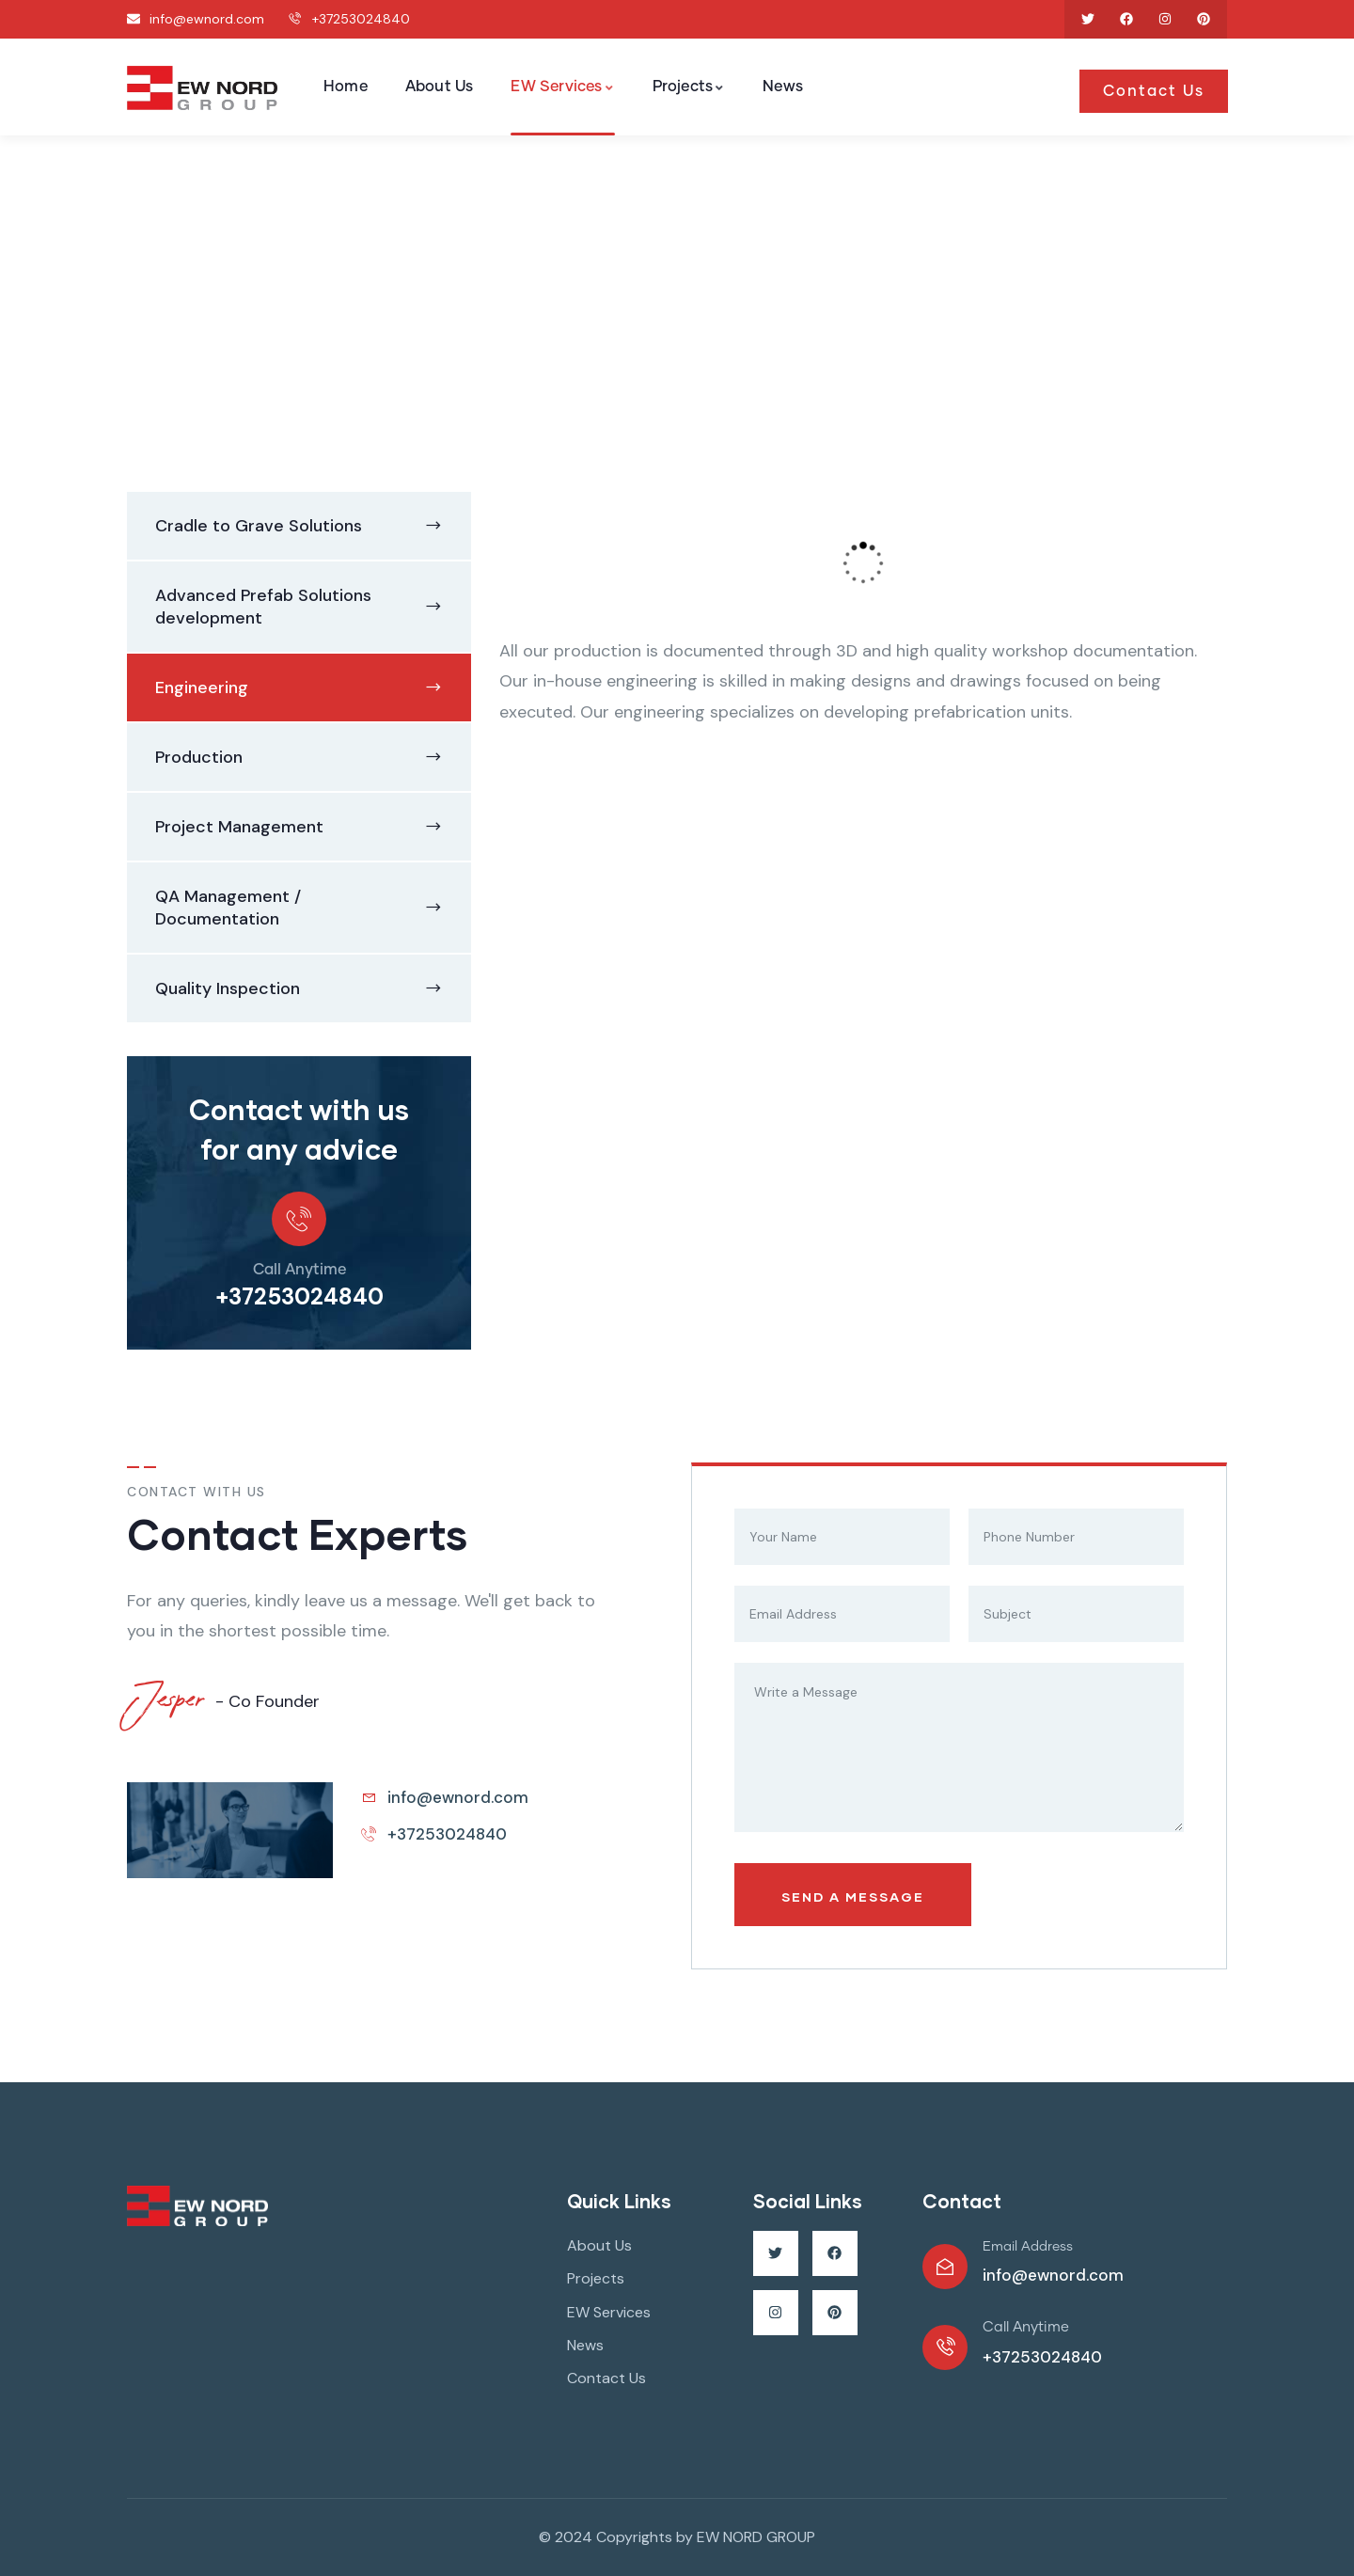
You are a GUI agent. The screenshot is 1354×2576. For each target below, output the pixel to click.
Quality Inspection (227, 988)
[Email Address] (945, 2266)
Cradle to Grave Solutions (258, 525)
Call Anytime (299, 1269)
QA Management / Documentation (228, 907)
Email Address (1028, 2246)
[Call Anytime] (299, 1219)
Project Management (239, 826)
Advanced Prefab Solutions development (263, 606)
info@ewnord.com (1053, 2275)
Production (199, 757)
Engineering (201, 687)
